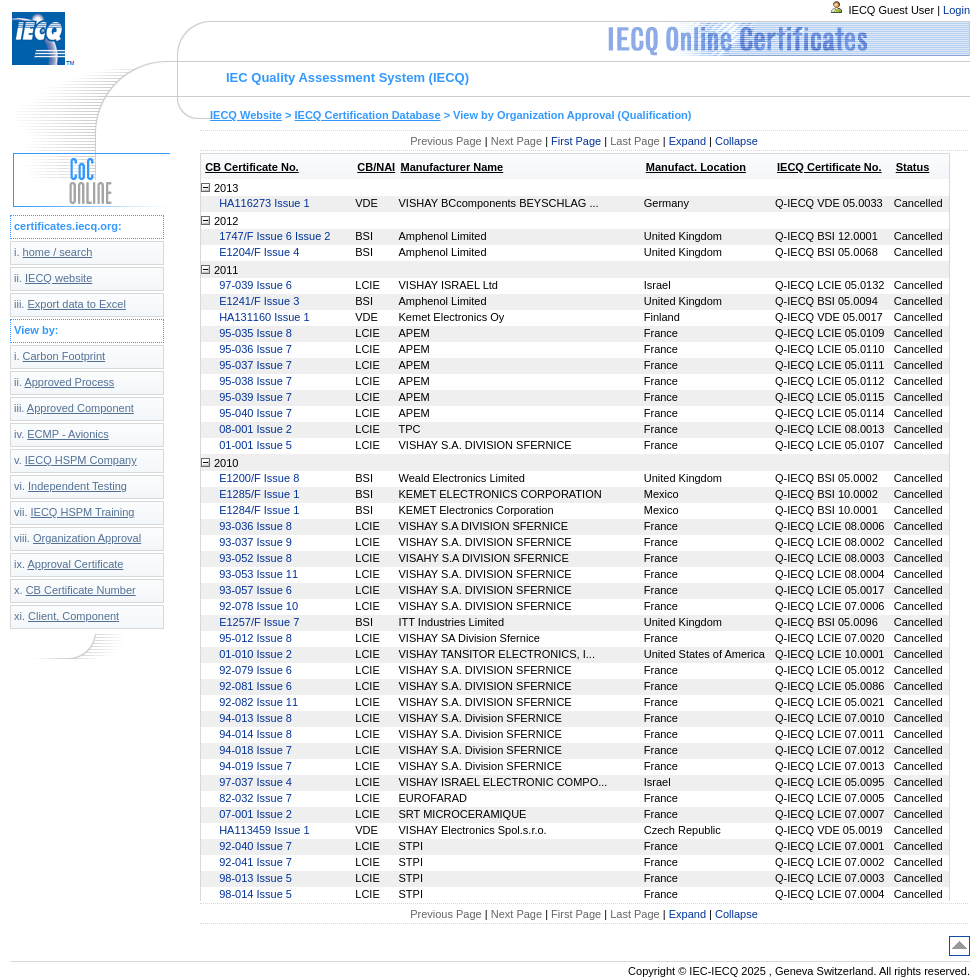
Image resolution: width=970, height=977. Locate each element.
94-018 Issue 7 (255, 750)
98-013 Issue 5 (255, 878)
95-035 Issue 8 (255, 333)
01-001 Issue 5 (255, 445)
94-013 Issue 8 (255, 718)
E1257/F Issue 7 (259, 622)
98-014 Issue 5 (255, 894)
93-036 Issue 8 (255, 526)
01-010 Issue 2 (255, 654)
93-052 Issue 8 (255, 558)
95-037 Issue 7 (255, 365)
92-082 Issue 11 (258, 702)
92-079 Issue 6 (255, 670)
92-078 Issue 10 (258, 606)
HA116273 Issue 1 (264, 203)
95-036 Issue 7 (255, 349)
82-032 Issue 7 (255, 798)
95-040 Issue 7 (255, 413)
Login (956, 10)
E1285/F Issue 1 (259, 494)
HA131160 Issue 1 (264, 317)
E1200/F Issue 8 (259, 478)
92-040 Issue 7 (255, 846)
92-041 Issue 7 (255, 862)
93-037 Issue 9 (255, 542)
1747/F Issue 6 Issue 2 (274, 236)
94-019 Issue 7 (255, 766)
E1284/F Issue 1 (259, 510)
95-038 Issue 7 (255, 381)
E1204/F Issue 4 (259, 252)
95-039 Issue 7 (255, 397)
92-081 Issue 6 (255, 686)
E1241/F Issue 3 (259, 301)
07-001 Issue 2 (255, 814)
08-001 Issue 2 (255, 429)
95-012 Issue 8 (255, 638)
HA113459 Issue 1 (264, 830)
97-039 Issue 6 (255, 285)
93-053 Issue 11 (258, 574)
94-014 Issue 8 (255, 734)
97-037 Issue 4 (255, 782)
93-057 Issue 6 (255, 590)
